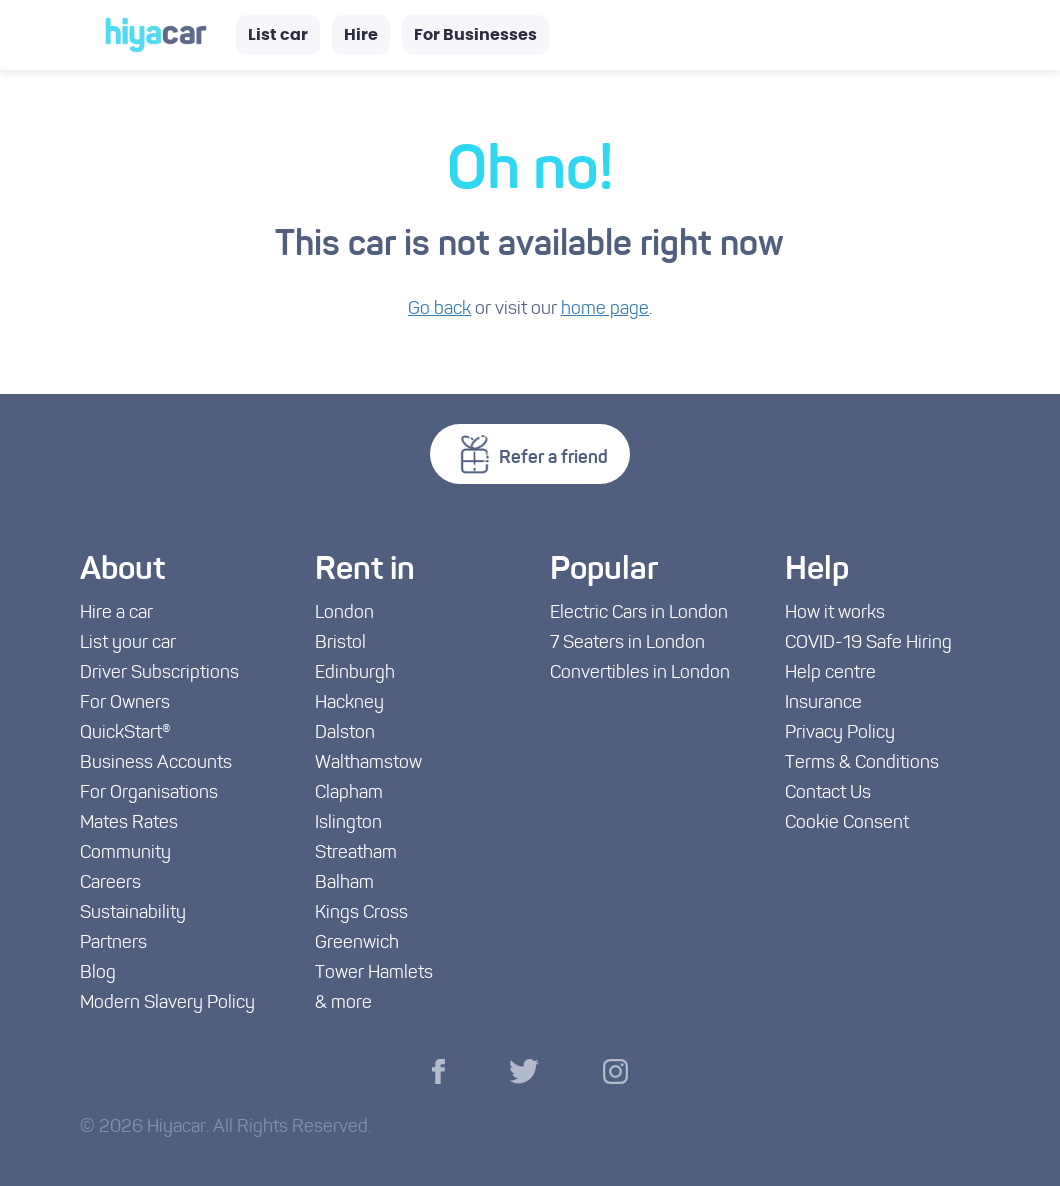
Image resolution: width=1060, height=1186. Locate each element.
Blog (98, 973)
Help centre (830, 673)
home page (605, 309)
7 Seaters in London (627, 643)
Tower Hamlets (374, 973)
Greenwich (357, 943)
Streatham (356, 853)
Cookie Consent (847, 823)
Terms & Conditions (862, 763)
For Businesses (475, 35)
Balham (344, 883)
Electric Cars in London (639, 613)
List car (278, 35)
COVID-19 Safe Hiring (868, 643)
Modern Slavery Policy (167, 1003)
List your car (128, 643)
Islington (348, 823)
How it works (835, 613)
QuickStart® (125, 733)
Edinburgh (355, 673)
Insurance (823, 703)
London (344, 613)
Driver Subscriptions (159, 673)
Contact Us (828, 793)
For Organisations (149, 793)
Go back (439, 309)
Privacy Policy (840, 733)
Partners (113, 943)
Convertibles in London (640, 673)
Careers (110, 883)
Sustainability (133, 913)
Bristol (340, 643)
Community (125, 853)
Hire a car (116, 613)
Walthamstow (368, 763)
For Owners (125, 703)
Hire (361, 35)
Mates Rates (129, 823)
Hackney (349, 703)
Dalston (345, 733)
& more (343, 1003)
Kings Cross (361, 913)
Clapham (349, 793)
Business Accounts (156, 763)
